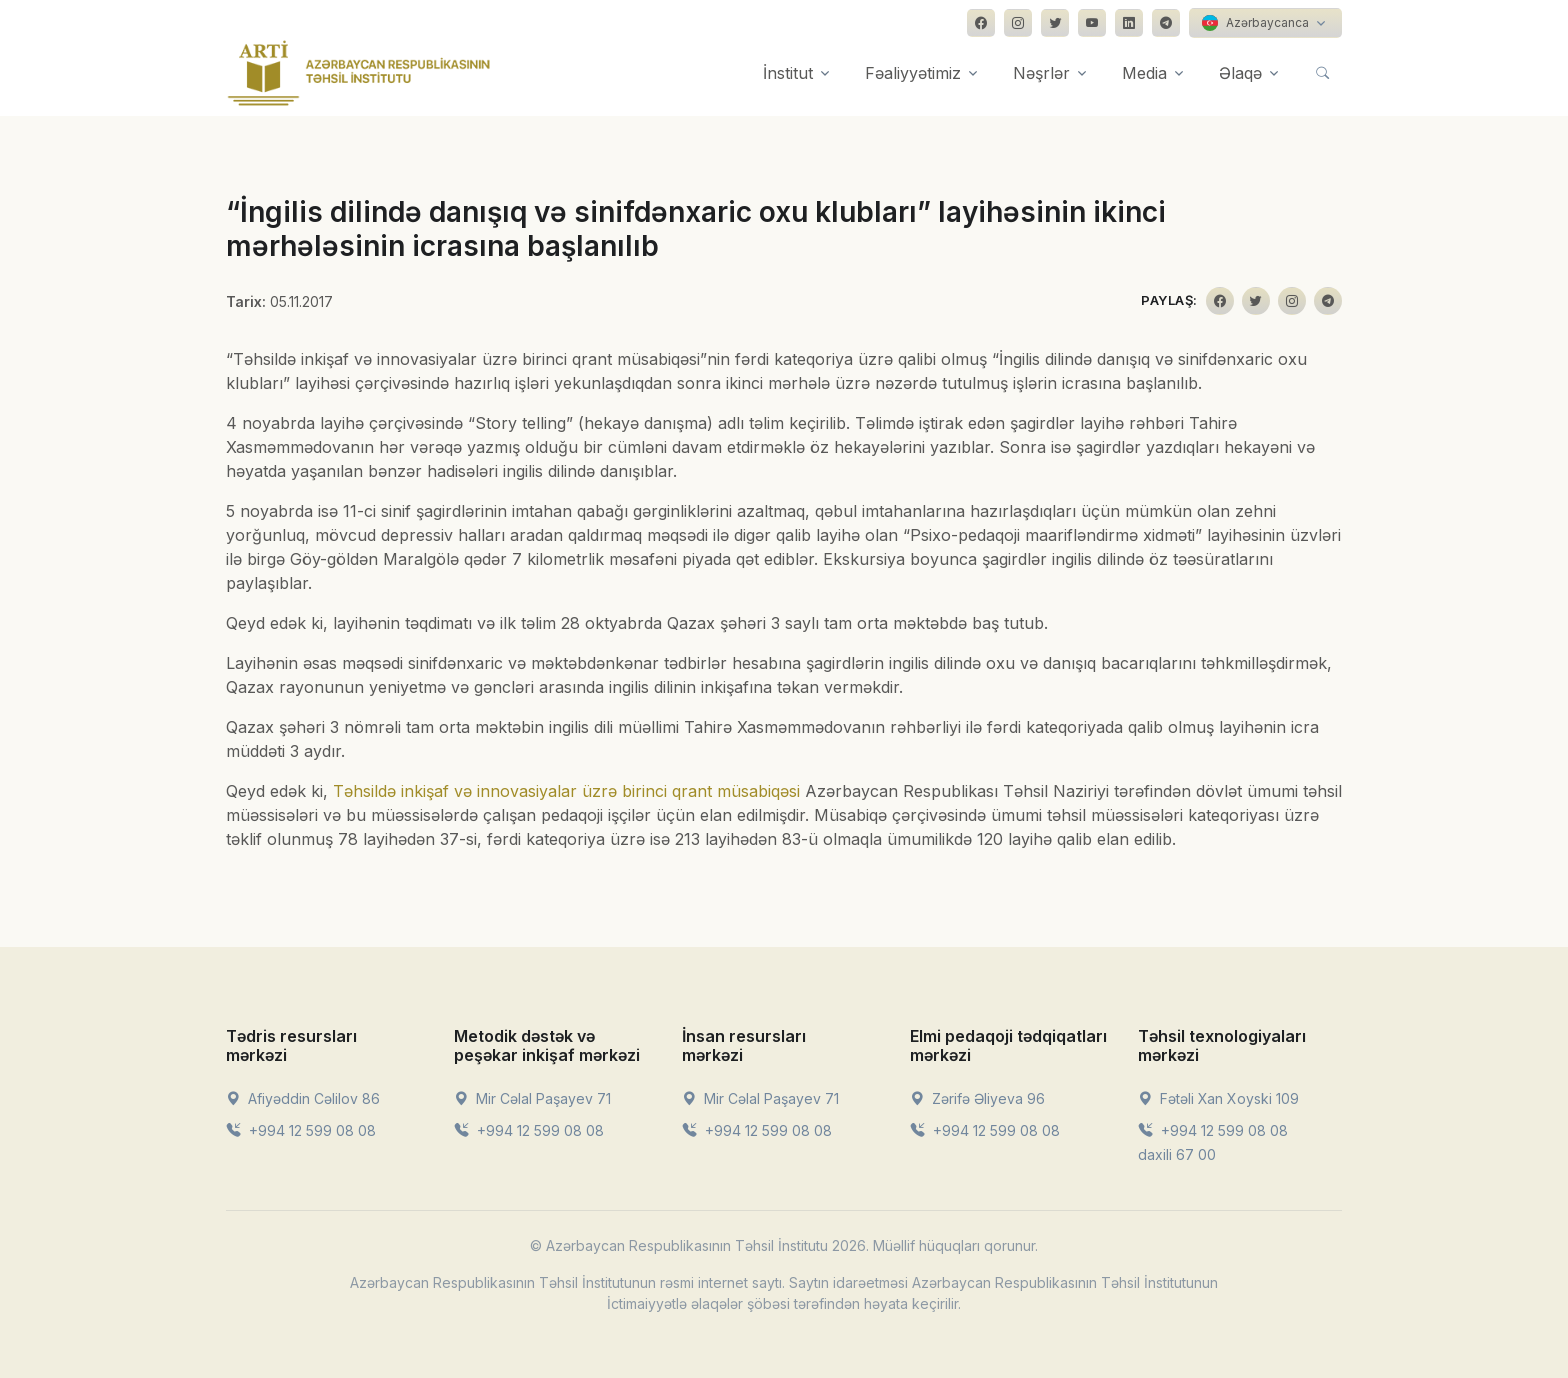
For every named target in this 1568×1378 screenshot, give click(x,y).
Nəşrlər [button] (1041, 73)
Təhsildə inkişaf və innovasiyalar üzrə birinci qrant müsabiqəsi (566, 791)
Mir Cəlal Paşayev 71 (532, 1098)
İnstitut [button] (788, 73)
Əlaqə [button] (1240, 73)
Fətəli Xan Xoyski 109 (1218, 1098)
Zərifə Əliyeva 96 (977, 1098)
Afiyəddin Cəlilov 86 (303, 1098)
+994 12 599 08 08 (301, 1130)
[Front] (359, 73)
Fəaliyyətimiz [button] (913, 73)
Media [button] (1144, 73)
